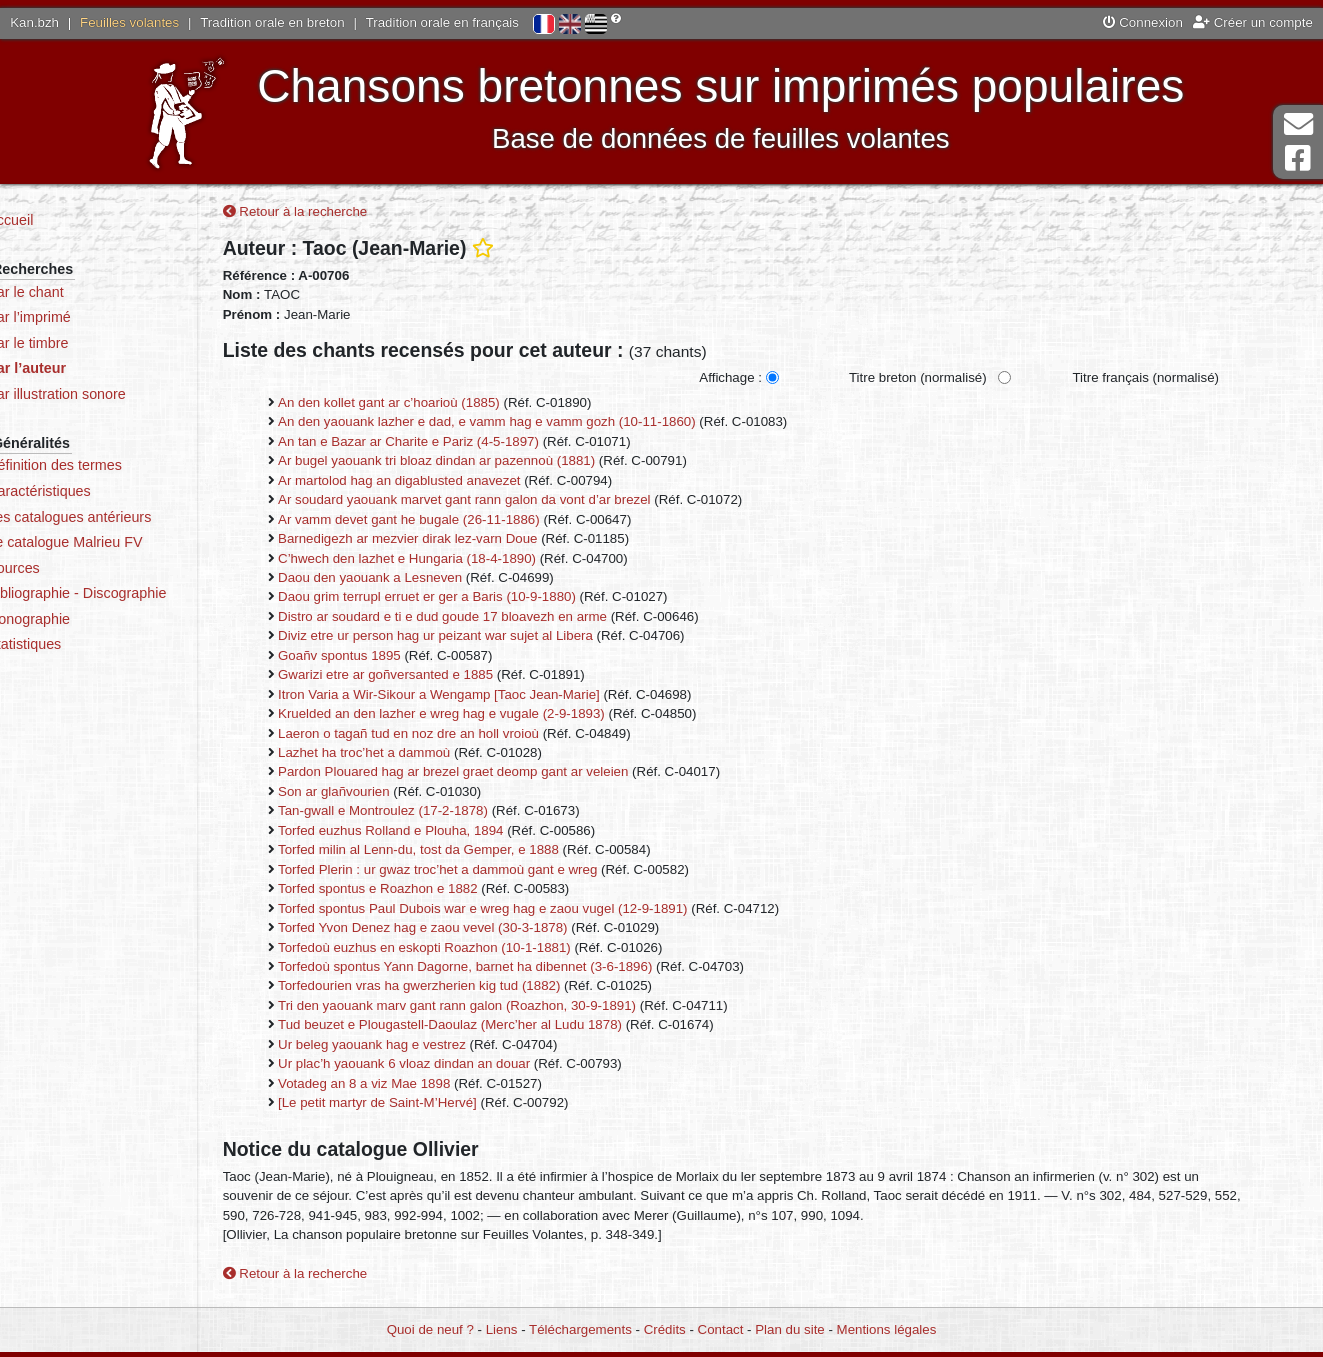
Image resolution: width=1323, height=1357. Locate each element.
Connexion (1143, 22)
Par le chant (85, 292)
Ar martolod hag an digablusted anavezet (454, 482)
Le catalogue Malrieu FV (124, 542)
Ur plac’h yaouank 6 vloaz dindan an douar (459, 1066)
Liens (502, 1330)
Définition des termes (114, 465)
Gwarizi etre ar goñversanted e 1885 (440, 677)
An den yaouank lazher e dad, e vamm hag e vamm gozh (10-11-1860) (542, 424)
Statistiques (84, 644)
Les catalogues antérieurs (129, 517)
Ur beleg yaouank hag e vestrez (427, 1046)
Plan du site (789, 1330)
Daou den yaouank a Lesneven (425, 579)
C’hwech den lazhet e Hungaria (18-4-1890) (462, 560)
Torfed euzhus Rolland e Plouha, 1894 (445, 832)
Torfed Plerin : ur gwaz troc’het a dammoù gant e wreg (492, 871)
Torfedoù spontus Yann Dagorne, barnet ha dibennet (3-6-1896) (520, 968)
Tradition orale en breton (272, 22)
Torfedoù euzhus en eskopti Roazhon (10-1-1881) (479, 949)
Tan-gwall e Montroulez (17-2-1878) (438, 813)
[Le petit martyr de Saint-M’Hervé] (432, 1105)
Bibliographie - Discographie (136, 593)
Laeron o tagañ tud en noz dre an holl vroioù (463, 735)
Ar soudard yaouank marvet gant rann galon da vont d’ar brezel (519, 501)
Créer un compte (1253, 22)
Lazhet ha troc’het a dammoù (419, 754)
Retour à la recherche (350, 214)
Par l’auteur (86, 368)
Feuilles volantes (129, 22)
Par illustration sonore (116, 394)
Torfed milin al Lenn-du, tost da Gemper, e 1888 (473, 852)
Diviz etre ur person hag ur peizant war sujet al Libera (490, 638)
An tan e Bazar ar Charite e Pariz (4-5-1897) (463, 443)
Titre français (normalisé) (1200, 379)
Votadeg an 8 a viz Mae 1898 (419, 1085)
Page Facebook (1298, 158)
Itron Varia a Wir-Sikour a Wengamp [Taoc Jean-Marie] (494, 696)
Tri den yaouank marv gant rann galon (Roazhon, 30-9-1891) (512, 1007)
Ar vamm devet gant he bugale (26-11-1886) (464, 521)
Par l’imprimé (89, 317)
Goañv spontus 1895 (394, 657)
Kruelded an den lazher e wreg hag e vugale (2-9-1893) (496, 715)
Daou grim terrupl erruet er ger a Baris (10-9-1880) (482, 599)
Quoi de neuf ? (430, 1330)
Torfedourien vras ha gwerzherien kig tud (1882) (474, 988)
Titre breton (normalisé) (973, 379)
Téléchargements (580, 1330)
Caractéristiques (99, 491)
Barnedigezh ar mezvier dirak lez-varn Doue (462, 540)
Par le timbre (87, 343)
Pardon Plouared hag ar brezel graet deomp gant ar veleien (508, 774)
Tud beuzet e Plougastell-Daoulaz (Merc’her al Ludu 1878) (505, 1027)
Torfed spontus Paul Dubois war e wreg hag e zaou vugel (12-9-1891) (538, 910)
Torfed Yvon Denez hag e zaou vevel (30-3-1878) (478, 929)
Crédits (665, 1330)
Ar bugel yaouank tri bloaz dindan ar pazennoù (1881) (491, 463)
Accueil (70, 220)
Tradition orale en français (442, 22)
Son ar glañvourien (389, 793)
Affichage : (785, 379)
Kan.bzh (34, 22)
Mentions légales (887, 1330)
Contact (721, 1330)
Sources (73, 568)
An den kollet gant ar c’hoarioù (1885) (444, 404)
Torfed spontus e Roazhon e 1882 (433, 891)
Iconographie (88, 619)
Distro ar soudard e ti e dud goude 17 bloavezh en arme (497, 618)
